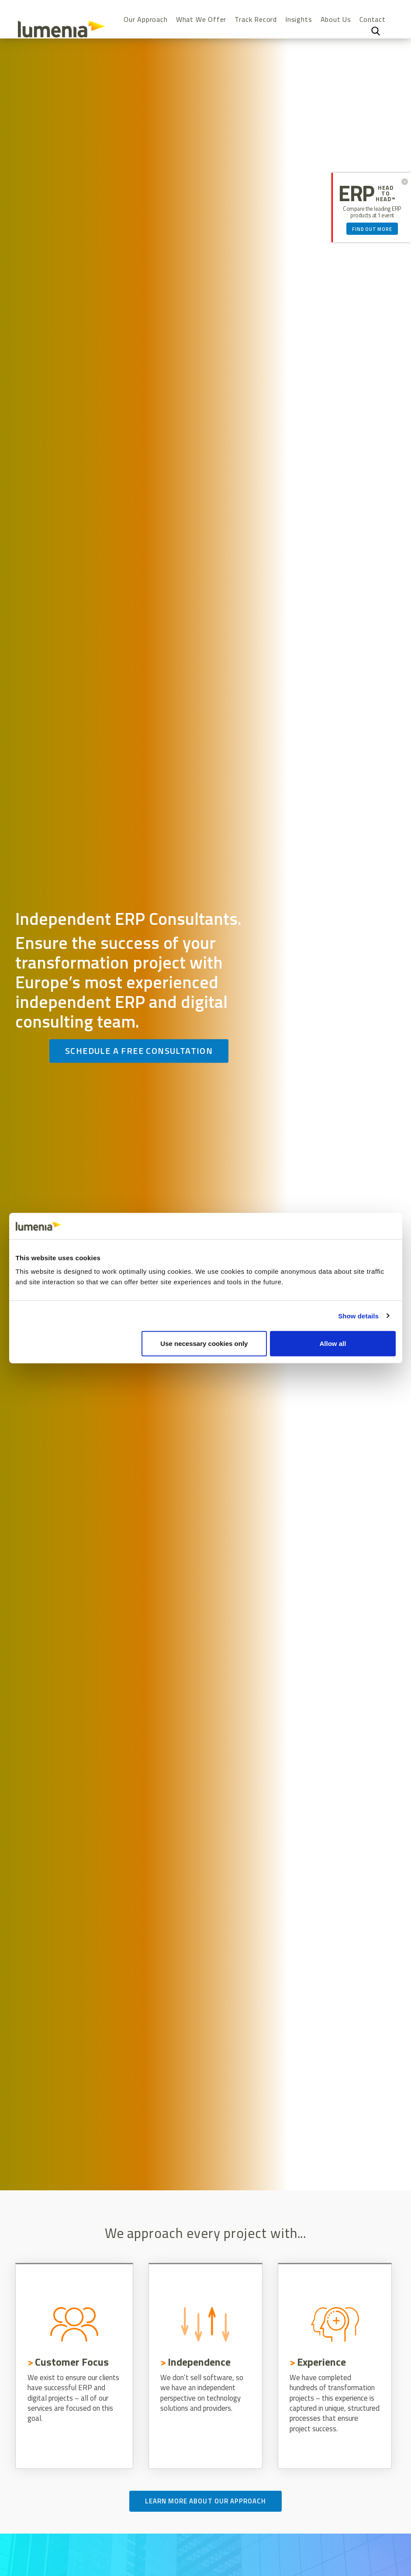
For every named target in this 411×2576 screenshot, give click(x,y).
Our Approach (146, 19)
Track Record (256, 19)
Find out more (372, 229)
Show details (358, 1315)
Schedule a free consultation (139, 1051)
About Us (336, 19)
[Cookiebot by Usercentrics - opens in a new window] (357, 1225)
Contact (372, 19)
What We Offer (201, 19)
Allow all (333, 1343)
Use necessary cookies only (204, 1343)
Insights (298, 19)
